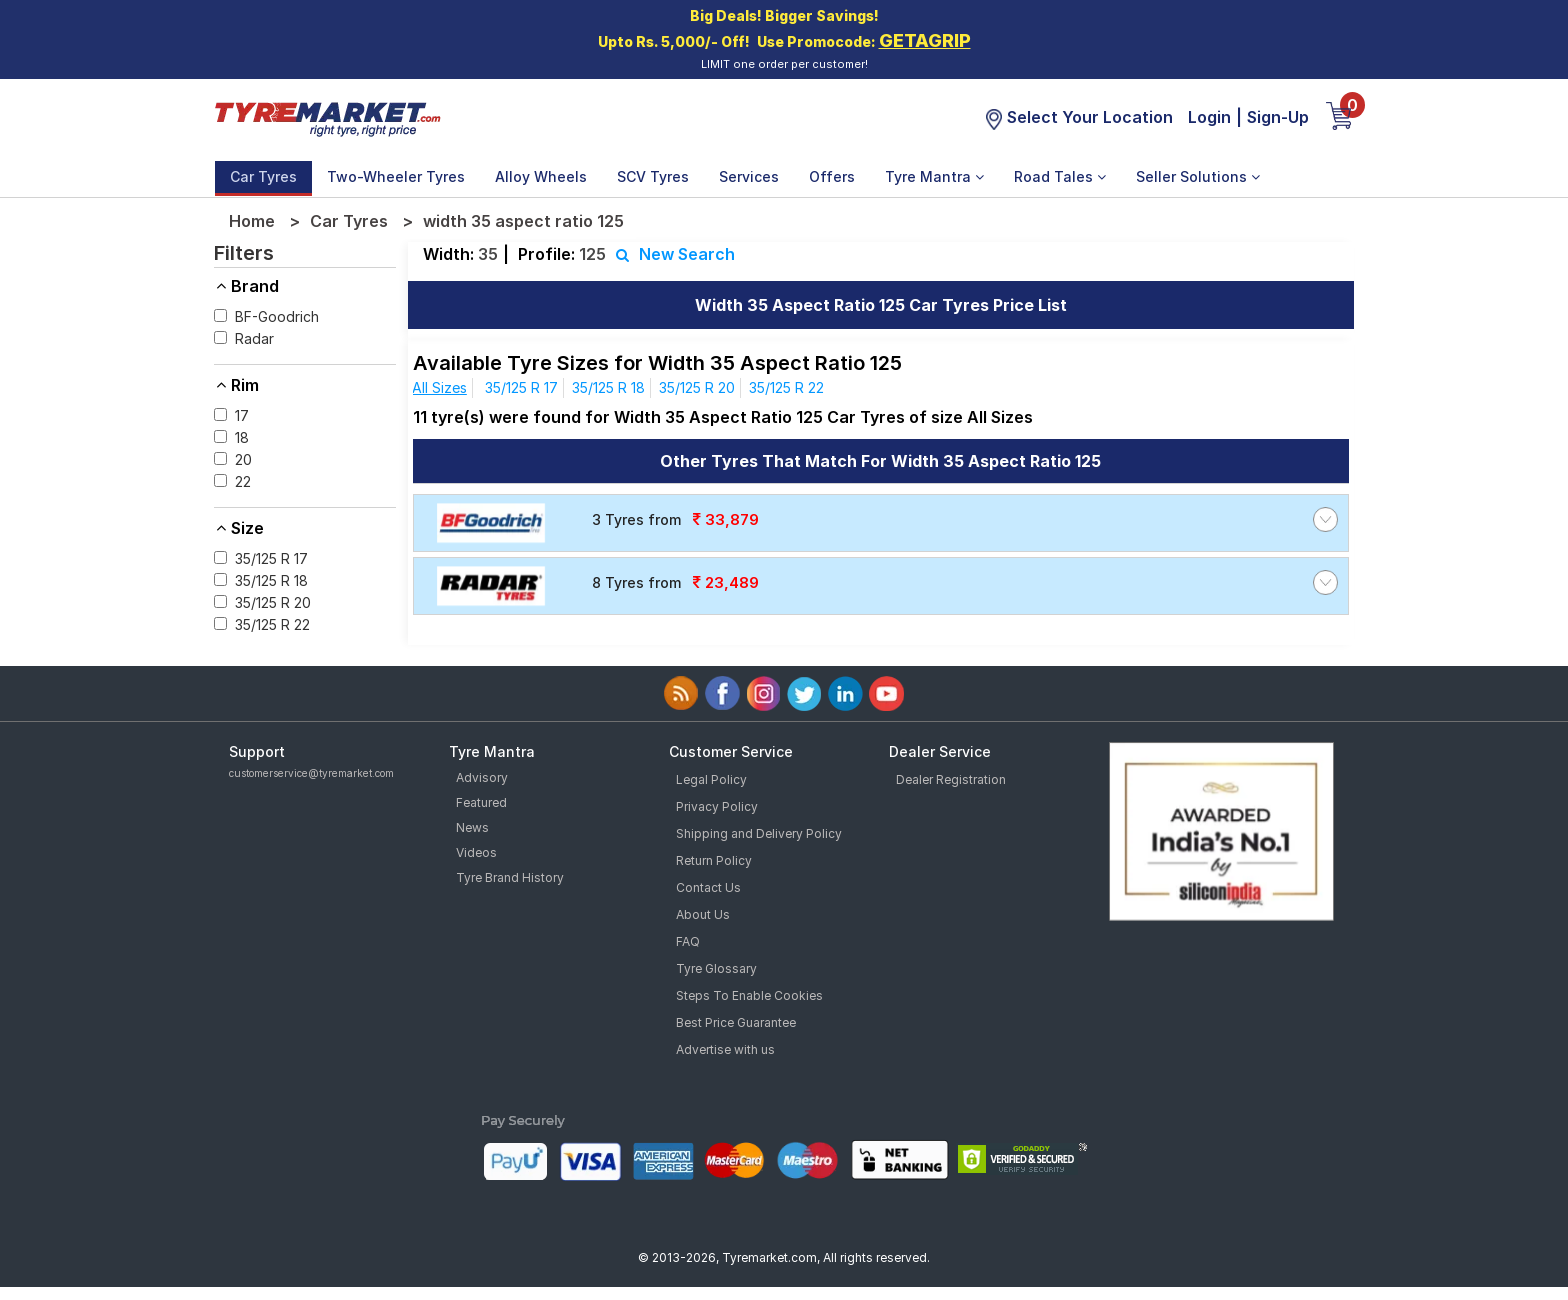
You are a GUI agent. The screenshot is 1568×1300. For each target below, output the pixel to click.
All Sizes (439, 387)
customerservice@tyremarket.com (311, 773)
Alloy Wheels (541, 176)
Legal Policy (711, 779)
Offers (832, 176)
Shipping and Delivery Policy (759, 833)
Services (749, 176)
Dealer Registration (951, 779)
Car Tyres (263, 176)
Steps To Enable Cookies (749, 995)
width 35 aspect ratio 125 (523, 221)
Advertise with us (725, 1049)
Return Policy (714, 860)
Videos (476, 852)
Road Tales (1060, 176)
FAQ (688, 941)
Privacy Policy (717, 806)
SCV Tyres (653, 176)
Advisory (482, 777)
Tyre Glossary (716, 968)
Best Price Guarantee (736, 1022)
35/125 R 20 (697, 387)
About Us (703, 914)
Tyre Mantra (934, 176)
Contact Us (708, 887)
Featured (481, 802)
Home (252, 221)
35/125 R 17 (521, 387)
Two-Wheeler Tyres (396, 176)
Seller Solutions (1198, 176)
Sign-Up (1278, 117)
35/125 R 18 (608, 387)
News (472, 827)
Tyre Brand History (510, 877)
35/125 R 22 (786, 387)
